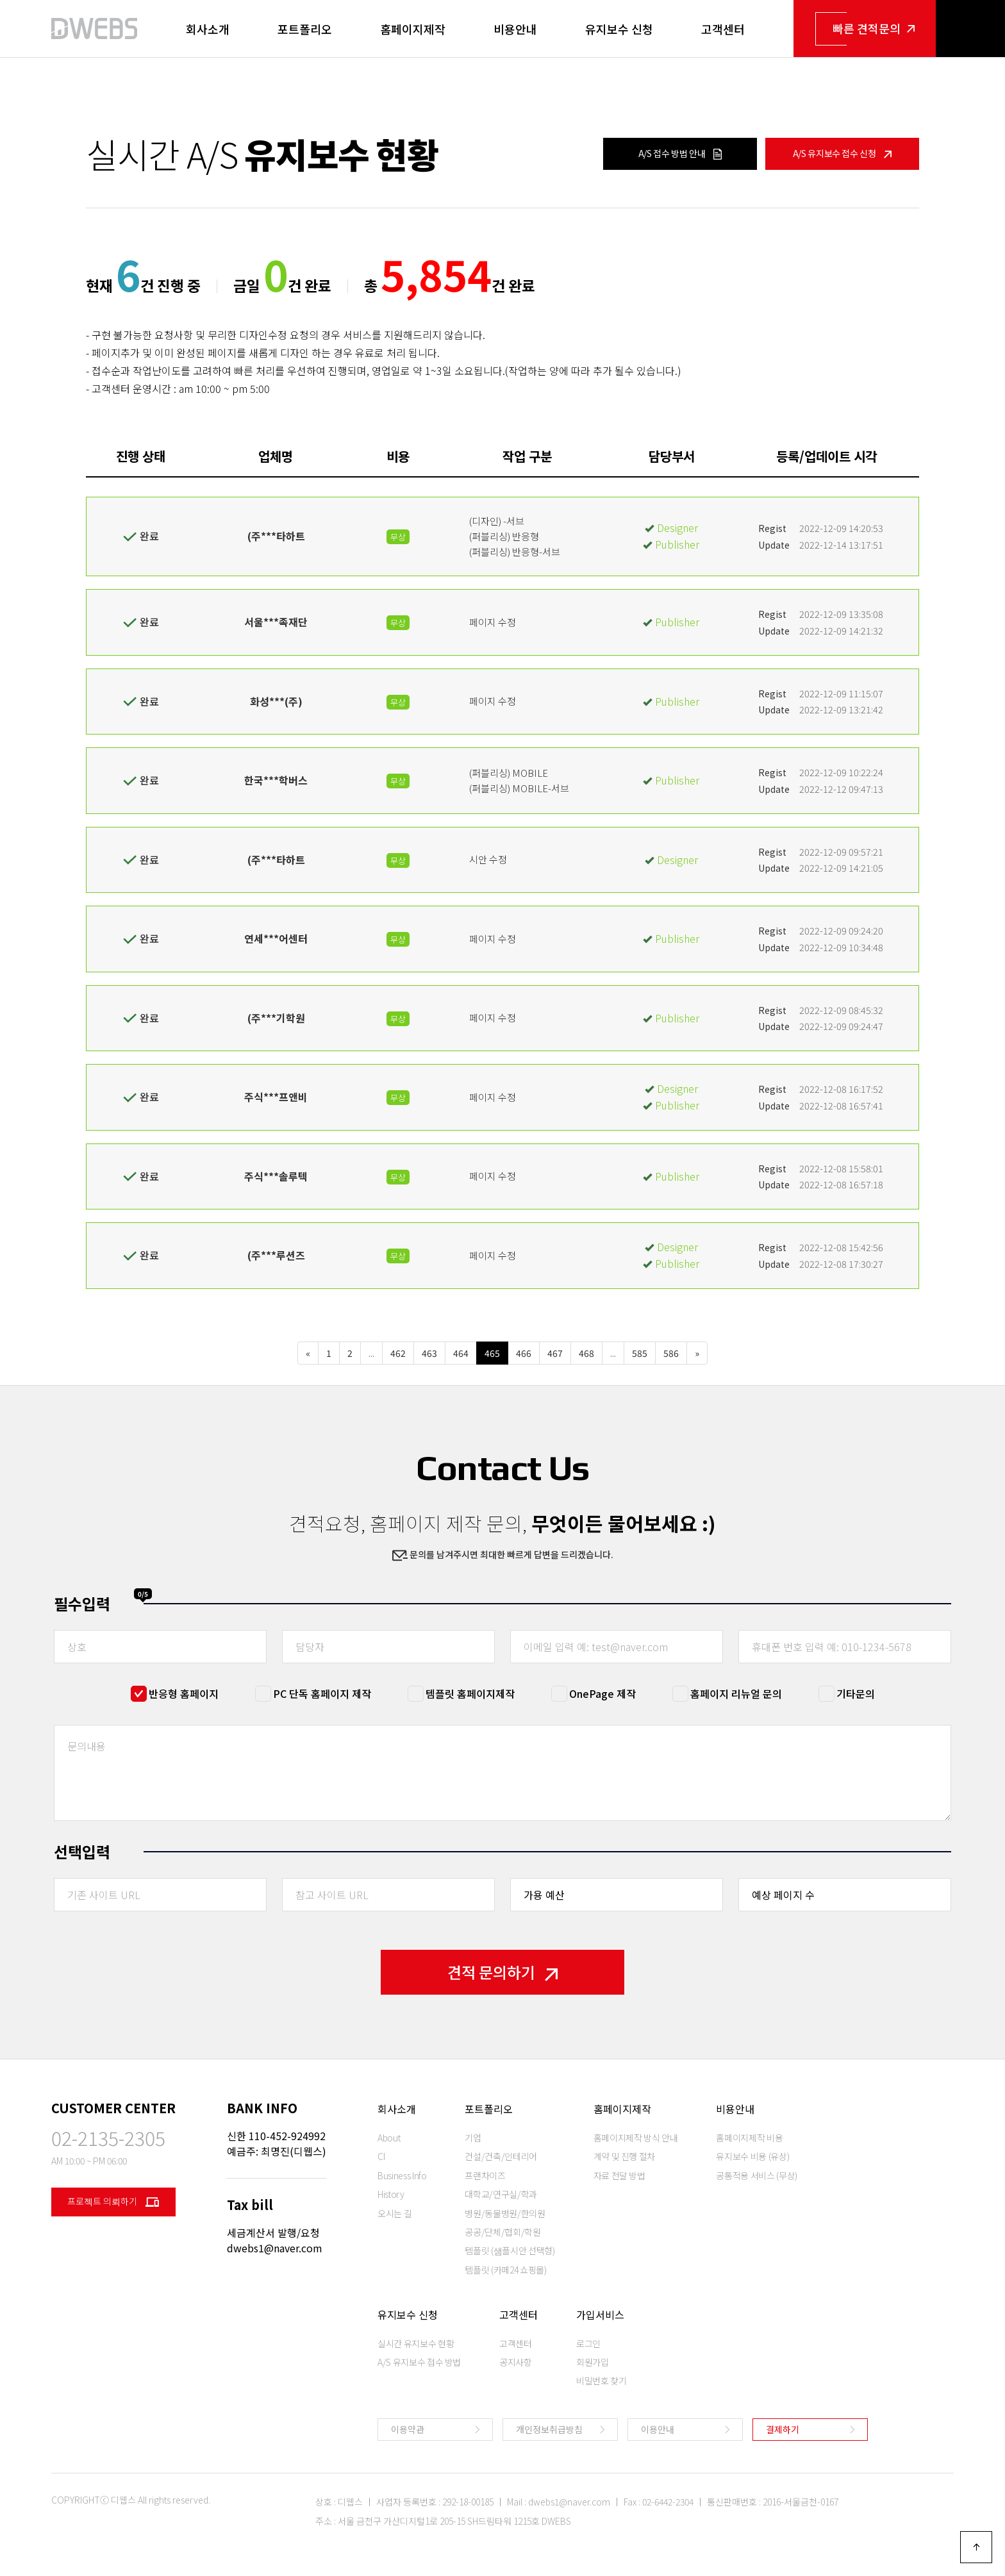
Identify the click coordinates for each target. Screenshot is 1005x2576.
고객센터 (723, 29)
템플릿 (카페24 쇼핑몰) (505, 2269)
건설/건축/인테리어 (501, 2156)
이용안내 (657, 2429)
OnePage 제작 (602, 1693)
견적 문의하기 (502, 1972)
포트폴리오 (305, 29)
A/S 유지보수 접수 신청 (842, 153)
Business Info (402, 2175)
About (389, 2137)
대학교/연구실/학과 (501, 2194)
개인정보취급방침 (549, 2429)
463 (429, 1353)
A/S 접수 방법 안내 (680, 153)
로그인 (588, 2343)
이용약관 (407, 2429)
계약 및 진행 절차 (625, 2156)
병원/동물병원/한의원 (505, 2213)
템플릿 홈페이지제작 (470, 1693)
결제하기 (782, 2429)
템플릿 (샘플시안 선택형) (509, 2250)
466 (523, 1353)
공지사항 (515, 2362)
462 (398, 1353)
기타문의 (855, 1693)
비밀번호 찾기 (601, 2380)
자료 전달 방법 (619, 2175)
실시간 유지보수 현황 (416, 2343)
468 (586, 1353)
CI (381, 2156)
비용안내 (515, 29)
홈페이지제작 (412, 29)
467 (555, 1353)
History (391, 2194)
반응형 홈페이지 (184, 1693)
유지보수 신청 (619, 29)
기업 (473, 2137)
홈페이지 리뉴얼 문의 (736, 1693)
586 (671, 1353)
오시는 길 (394, 2213)
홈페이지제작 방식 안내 (636, 2137)
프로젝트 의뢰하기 (113, 2202)
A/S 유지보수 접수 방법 (419, 2362)
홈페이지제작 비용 (749, 2137)
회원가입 (592, 2362)
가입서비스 (600, 2314)
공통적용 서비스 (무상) (756, 2175)
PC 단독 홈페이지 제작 (322, 1693)
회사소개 (207, 29)
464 (461, 1353)
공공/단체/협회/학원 (502, 2231)
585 (639, 1353)
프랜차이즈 (485, 2175)
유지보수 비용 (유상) (752, 2156)
